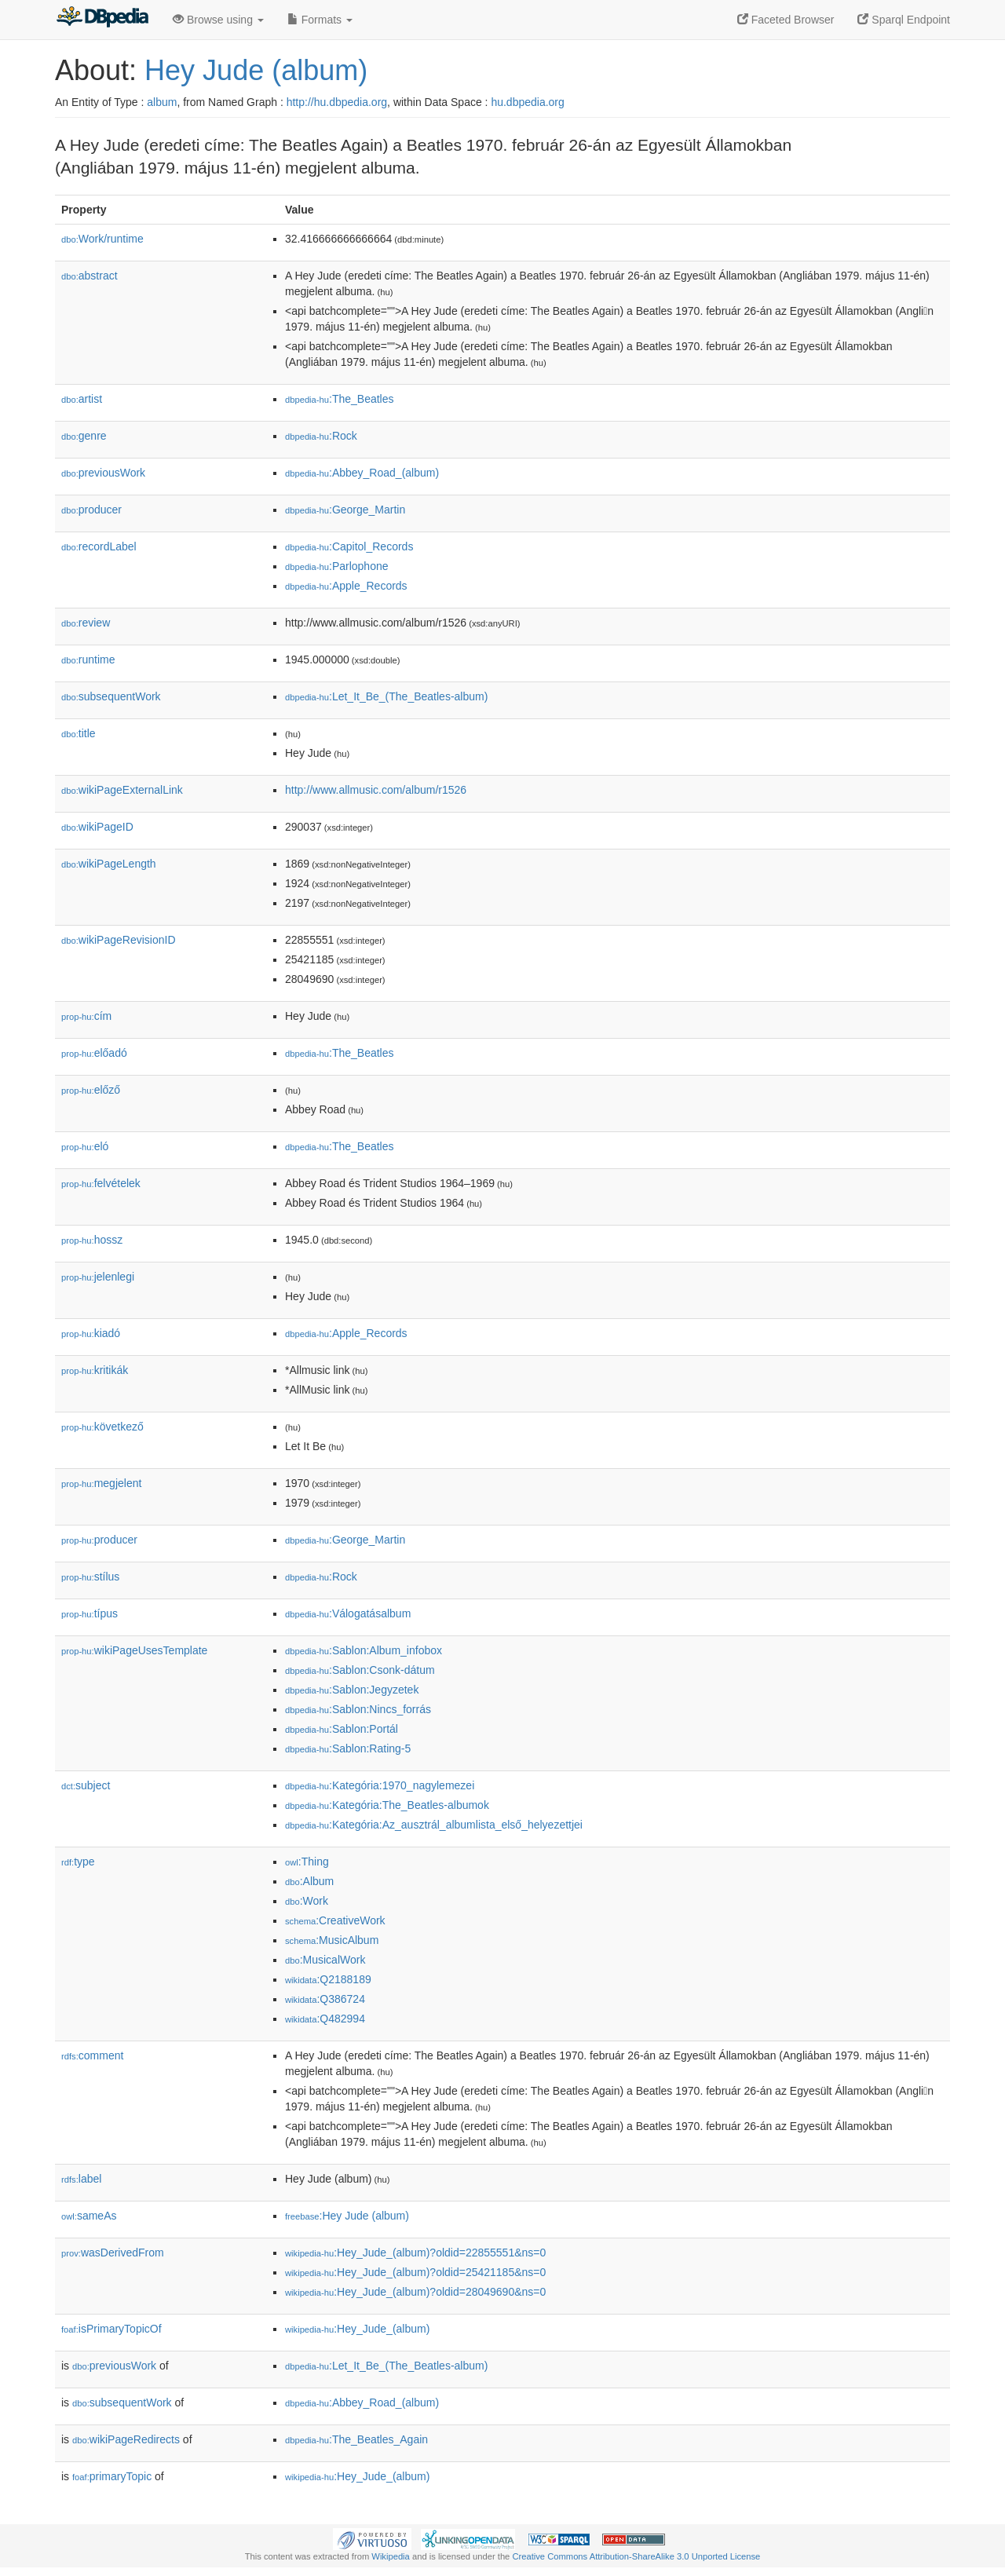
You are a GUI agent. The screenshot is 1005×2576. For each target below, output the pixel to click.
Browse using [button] (218, 19)
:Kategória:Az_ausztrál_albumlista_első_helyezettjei (434, 1824)
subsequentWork (111, 696)
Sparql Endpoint (903, 19)
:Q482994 (325, 2018)
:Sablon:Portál (341, 1729)
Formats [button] (320, 19)
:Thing (307, 1861)
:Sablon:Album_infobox (363, 1650)
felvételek (101, 1183)
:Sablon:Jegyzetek (351, 1689)
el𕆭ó (84, 1146)
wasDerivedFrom (112, 2252)
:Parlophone (337, 566)
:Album (309, 1881)
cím (86, 1016)
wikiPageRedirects (126, 2439)
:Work (306, 1901)
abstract (89, 275)
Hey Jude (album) (255, 70)
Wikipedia (390, 2556)
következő (102, 1426)
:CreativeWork (335, 1920)
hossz (91, 1239)
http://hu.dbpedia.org (337, 102)
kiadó (90, 1333)
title (78, 733)
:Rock (321, 435)
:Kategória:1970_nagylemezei (379, 1785)
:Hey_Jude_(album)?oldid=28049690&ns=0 (415, 2292)
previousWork (103, 472)
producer (91, 509)
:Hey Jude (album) (347, 2215)
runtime (88, 659)
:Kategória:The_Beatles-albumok (387, 1805)
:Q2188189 (328, 1979)
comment (92, 2055)
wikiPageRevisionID (118, 940)
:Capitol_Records (349, 546)
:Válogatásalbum (348, 1613)
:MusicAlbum (331, 1940)
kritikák (94, 1370)
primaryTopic (112, 2476)
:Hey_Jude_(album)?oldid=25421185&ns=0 (415, 2272)
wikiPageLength (108, 863)
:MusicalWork (325, 1959)
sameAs (88, 2215)
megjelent (101, 1483)
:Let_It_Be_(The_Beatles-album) (386, 696)
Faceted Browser (786, 19)
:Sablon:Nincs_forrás (358, 1709)
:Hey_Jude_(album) (357, 2328)
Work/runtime (102, 238)
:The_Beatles (339, 399)
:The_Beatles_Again (356, 2439)
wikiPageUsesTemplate (134, 1650)
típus (89, 1613)
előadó (94, 1053)
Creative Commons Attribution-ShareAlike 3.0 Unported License (636, 2556)
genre (84, 435)
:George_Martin (345, 509)
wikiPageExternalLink (122, 790)
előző (90, 1089)
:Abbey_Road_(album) (362, 472)
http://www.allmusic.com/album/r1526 (375, 790)
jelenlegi (97, 1276)
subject (85, 1785)
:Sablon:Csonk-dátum (360, 1670)
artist (81, 399)
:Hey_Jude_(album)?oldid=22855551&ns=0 (415, 2252)
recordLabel (99, 546)
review (85, 622)
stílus (90, 1576)
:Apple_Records (346, 585)
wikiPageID (97, 826)
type (78, 1861)
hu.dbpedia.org (527, 102)
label (81, 2178)
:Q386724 (325, 1999)
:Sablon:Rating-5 (348, 1748)
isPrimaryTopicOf (111, 2328)
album (162, 102)
